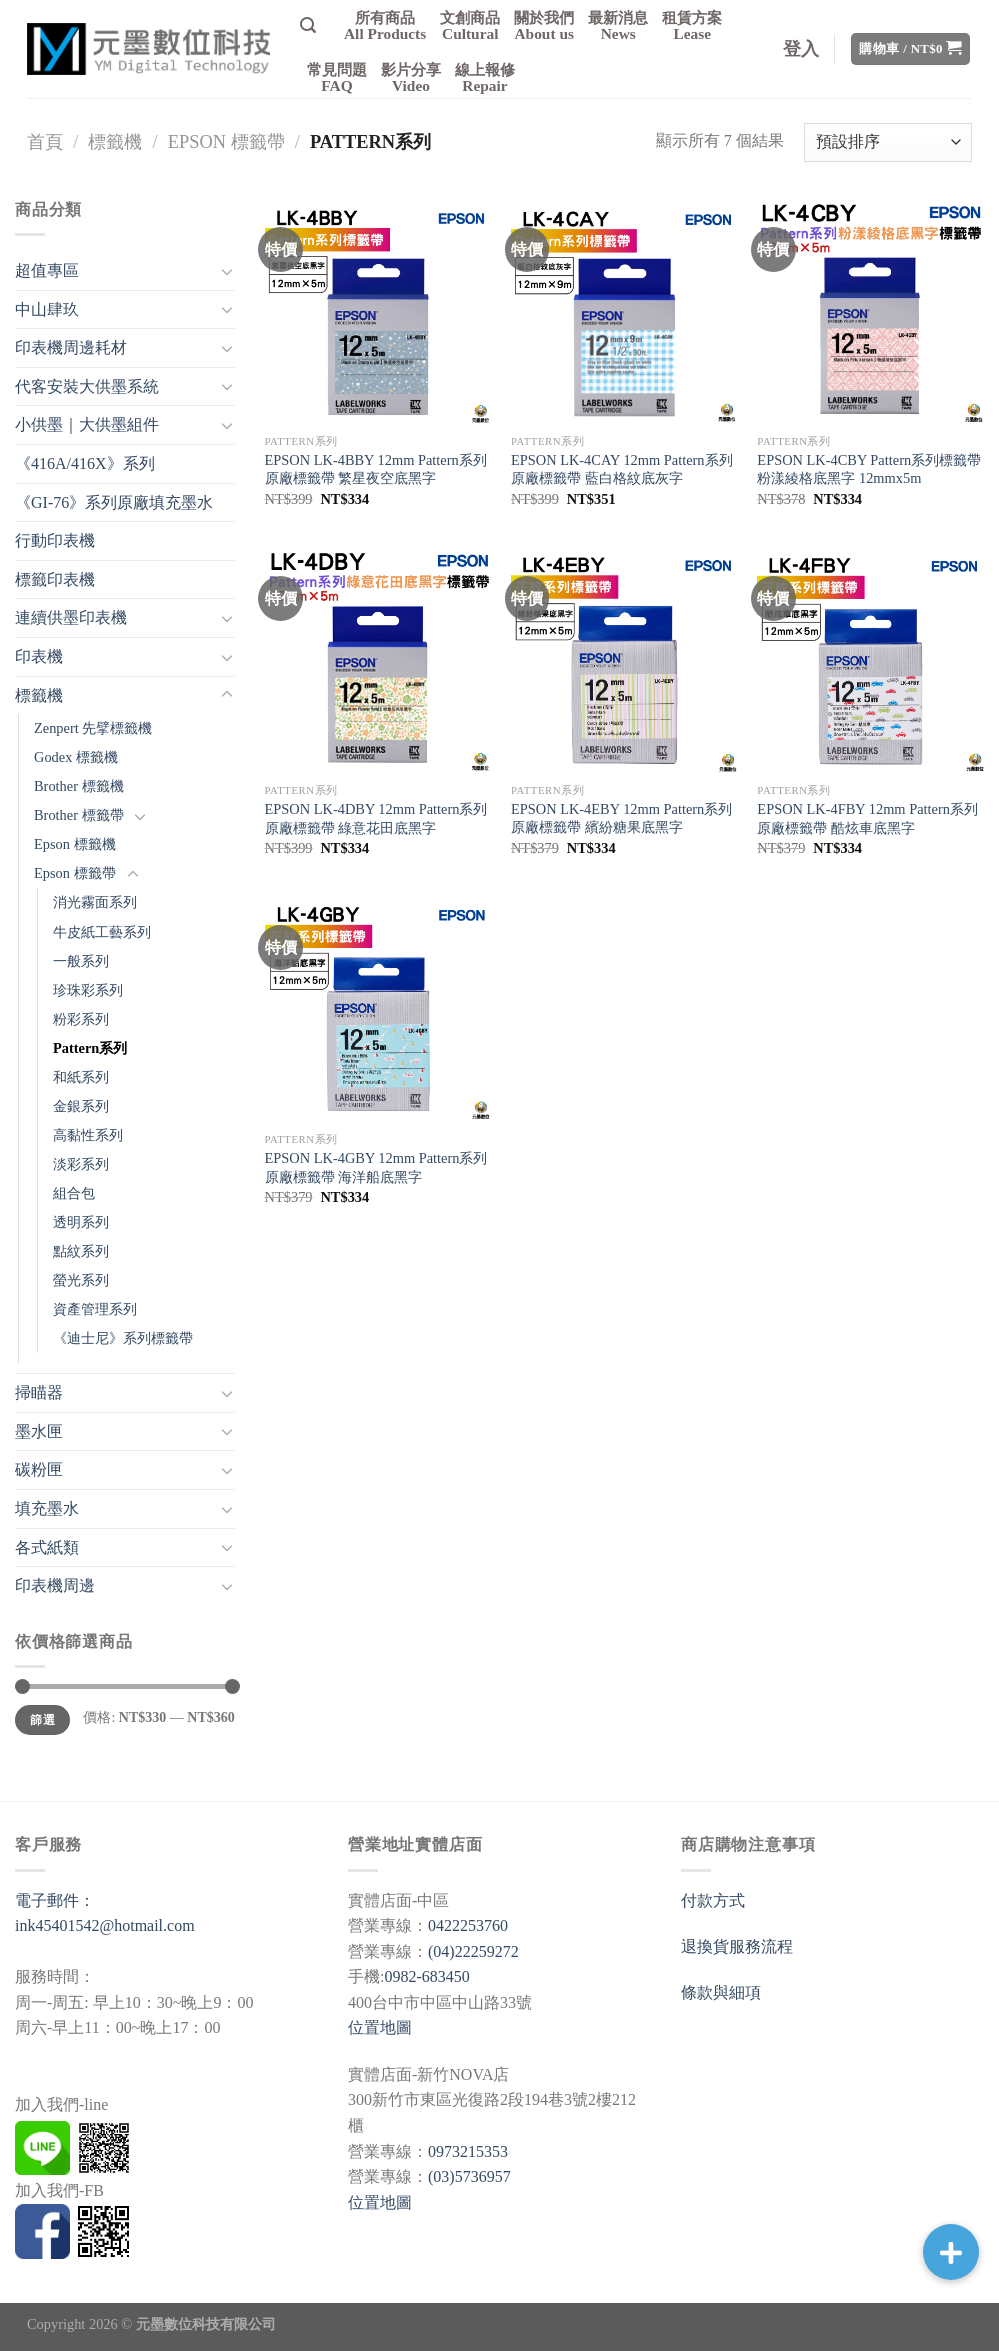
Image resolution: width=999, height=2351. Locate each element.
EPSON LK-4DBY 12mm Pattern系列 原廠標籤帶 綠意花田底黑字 (376, 818)
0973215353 (468, 2151)
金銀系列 (81, 1106)
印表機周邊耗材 (71, 347)
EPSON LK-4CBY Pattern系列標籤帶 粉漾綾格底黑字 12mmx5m (869, 469)
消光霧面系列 (95, 902)
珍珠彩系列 (88, 990)
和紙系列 (81, 1077)
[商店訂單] (888, 142)
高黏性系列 (88, 1135)
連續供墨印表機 (71, 617)
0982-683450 (426, 1976)
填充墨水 (47, 1508)
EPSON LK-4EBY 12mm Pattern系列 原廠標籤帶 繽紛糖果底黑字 (621, 818)
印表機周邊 (55, 1585)
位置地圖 (380, 2027)
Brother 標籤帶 (79, 815)
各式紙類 (47, 1547)
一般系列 (81, 961)
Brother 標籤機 (79, 786)
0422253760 (468, 1925)
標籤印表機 (55, 579)
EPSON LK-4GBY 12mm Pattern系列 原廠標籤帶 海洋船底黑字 (376, 1167)
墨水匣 (39, 1431)
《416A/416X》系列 (85, 463)
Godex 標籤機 (76, 757)
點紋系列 (81, 1251)
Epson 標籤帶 (226, 142)
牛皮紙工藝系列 (102, 932)
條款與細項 (721, 1992)
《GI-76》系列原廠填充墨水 (114, 502)
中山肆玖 (47, 309)
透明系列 (81, 1222)
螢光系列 (81, 1280)
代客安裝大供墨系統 (87, 386)
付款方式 (713, 1900)
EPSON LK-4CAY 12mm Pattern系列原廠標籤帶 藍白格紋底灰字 (622, 469)
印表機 (39, 656)
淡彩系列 (81, 1164)
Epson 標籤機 (75, 844)
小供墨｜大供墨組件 (87, 424)
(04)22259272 (473, 1951)
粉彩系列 (81, 1019)
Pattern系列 (90, 1048)
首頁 (45, 142)
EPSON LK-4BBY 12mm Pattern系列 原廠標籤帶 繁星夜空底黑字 (376, 469)
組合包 (74, 1193)
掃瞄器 (39, 1392)
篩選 (42, 1720)
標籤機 (115, 142)
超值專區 (47, 270)
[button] (951, 2252)
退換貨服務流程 (737, 1946)
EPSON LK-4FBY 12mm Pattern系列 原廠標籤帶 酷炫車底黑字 (867, 818)
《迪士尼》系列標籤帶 (123, 1338)
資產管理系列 (95, 1309)
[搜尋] (308, 25)
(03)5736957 (469, 2176)
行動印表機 (55, 540)
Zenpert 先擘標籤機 (93, 728)
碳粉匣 (39, 1469)
